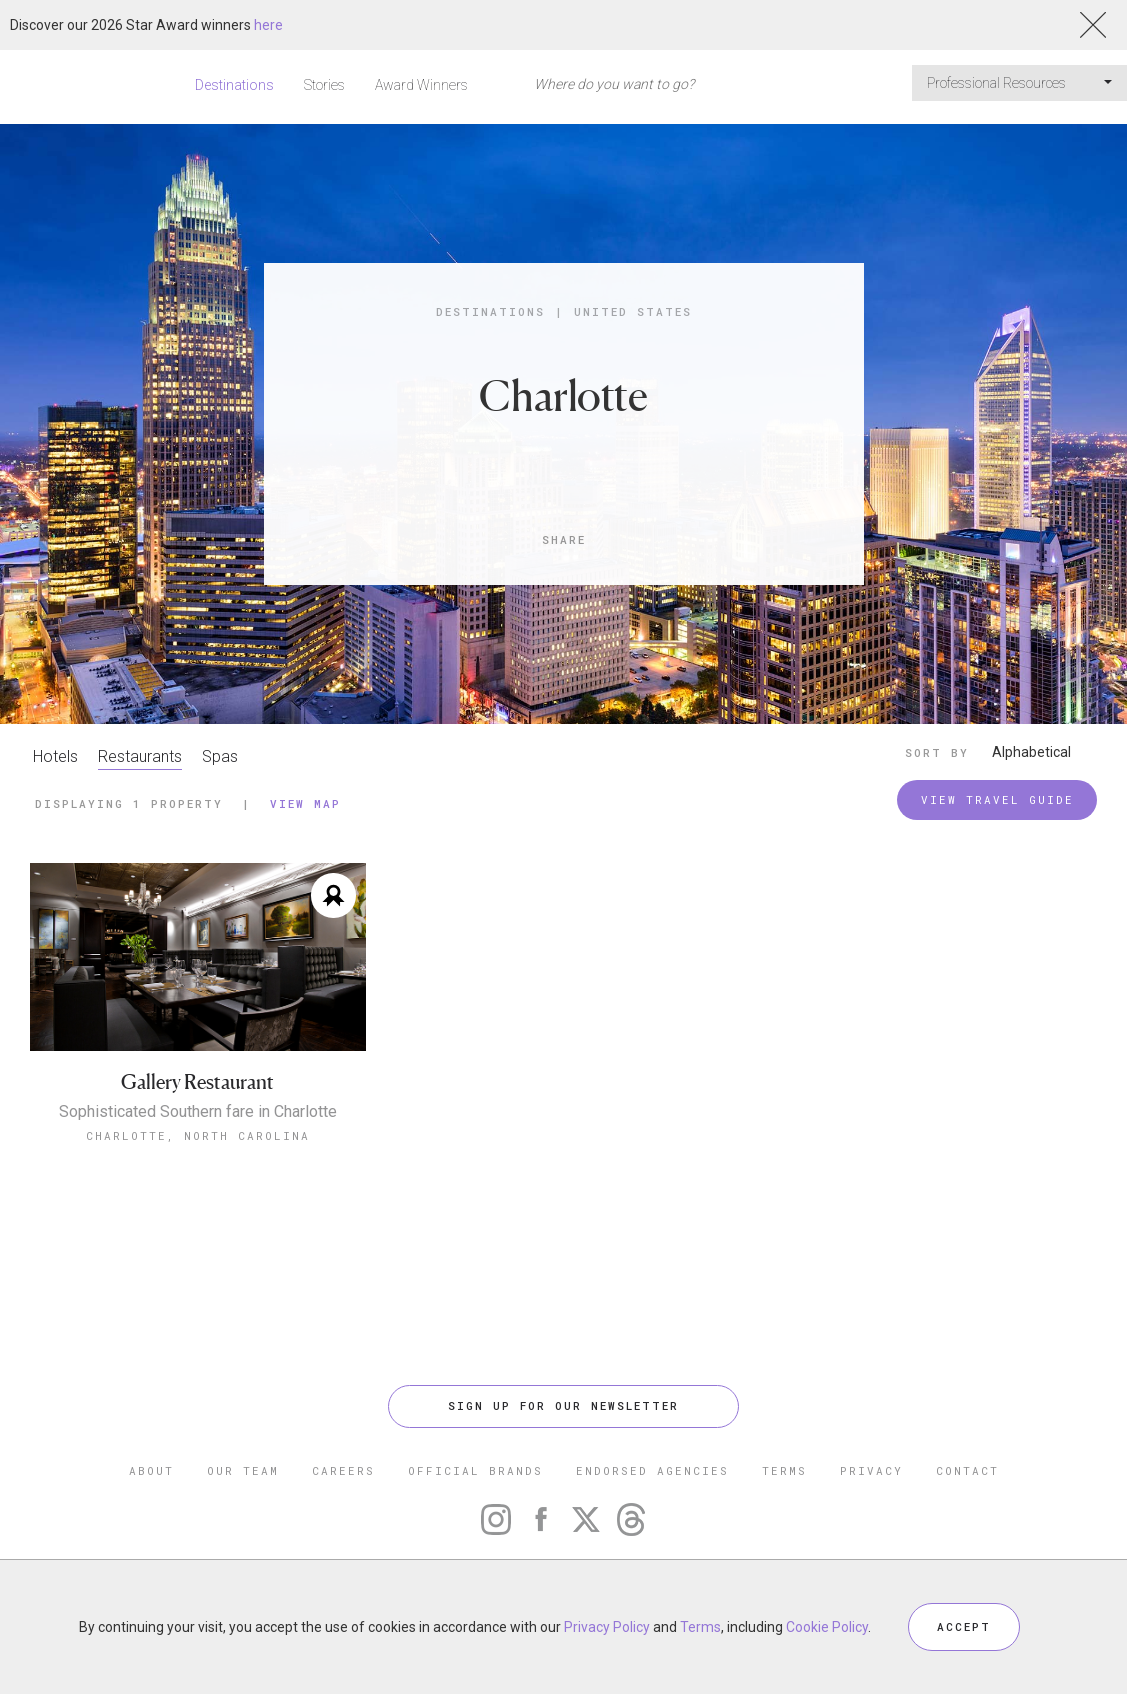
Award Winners (421, 85)
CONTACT (967, 1470)
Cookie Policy (827, 1627)
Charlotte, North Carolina (198, 1135)
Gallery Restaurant (197, 1082)
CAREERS (343, 1470)
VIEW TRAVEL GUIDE (997, 799)
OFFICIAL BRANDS (475, 1470)
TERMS (784, 1470)
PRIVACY (871, 1470)
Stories (324, 85)
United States (633, 311)
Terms (700, 1627)
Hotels (55, 756)
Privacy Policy (607, 1627)
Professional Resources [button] (1019, 83)
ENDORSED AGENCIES (652, 1470)
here (268, 25)
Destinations (234, 85)
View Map (305, 803)
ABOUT (151, 1470)
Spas (220, 756)
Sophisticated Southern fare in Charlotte (198, 1112)
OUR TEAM (243, 1470)
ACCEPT (964, 1626)
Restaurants (140, 756)
